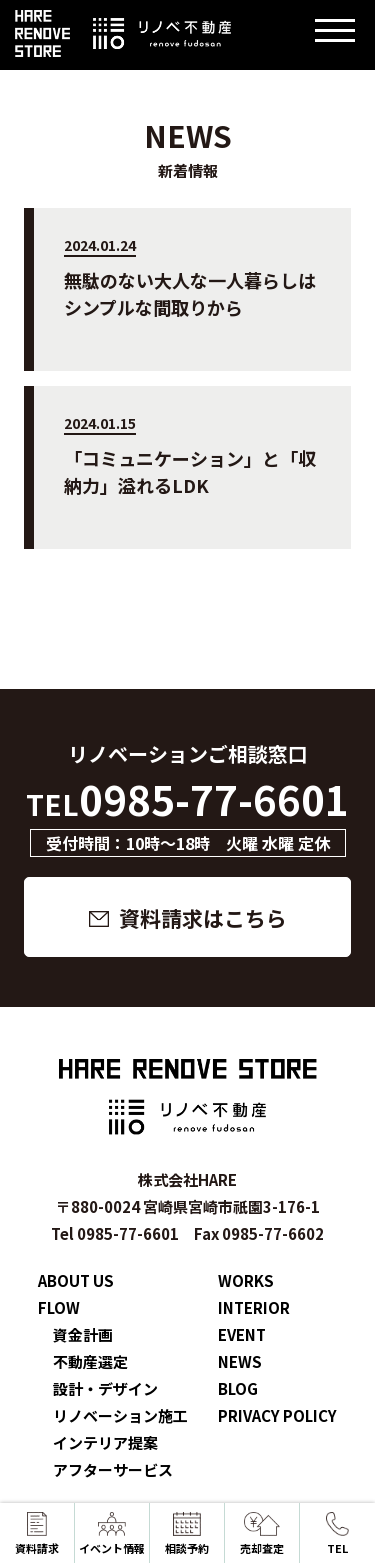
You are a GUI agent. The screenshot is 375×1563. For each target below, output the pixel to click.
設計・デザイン (105, 1388)
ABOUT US (76, 1280)
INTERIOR (254, 1307)
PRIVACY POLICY (277, 1415)
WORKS (246, 1280)
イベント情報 (112, 1534)
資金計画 (83, 1334)
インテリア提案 (105, 1442)
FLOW (59, 1307)
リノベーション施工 (120, 1415)
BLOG (238, 1388)
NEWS (240, 1361)
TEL (337, 1534)
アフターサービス (113, 1469)
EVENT (242, 1334)
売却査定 (262, 1534)
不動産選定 (90, 1361)
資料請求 (37, 1534)
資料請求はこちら (203, 918)
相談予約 (187, 1534)
